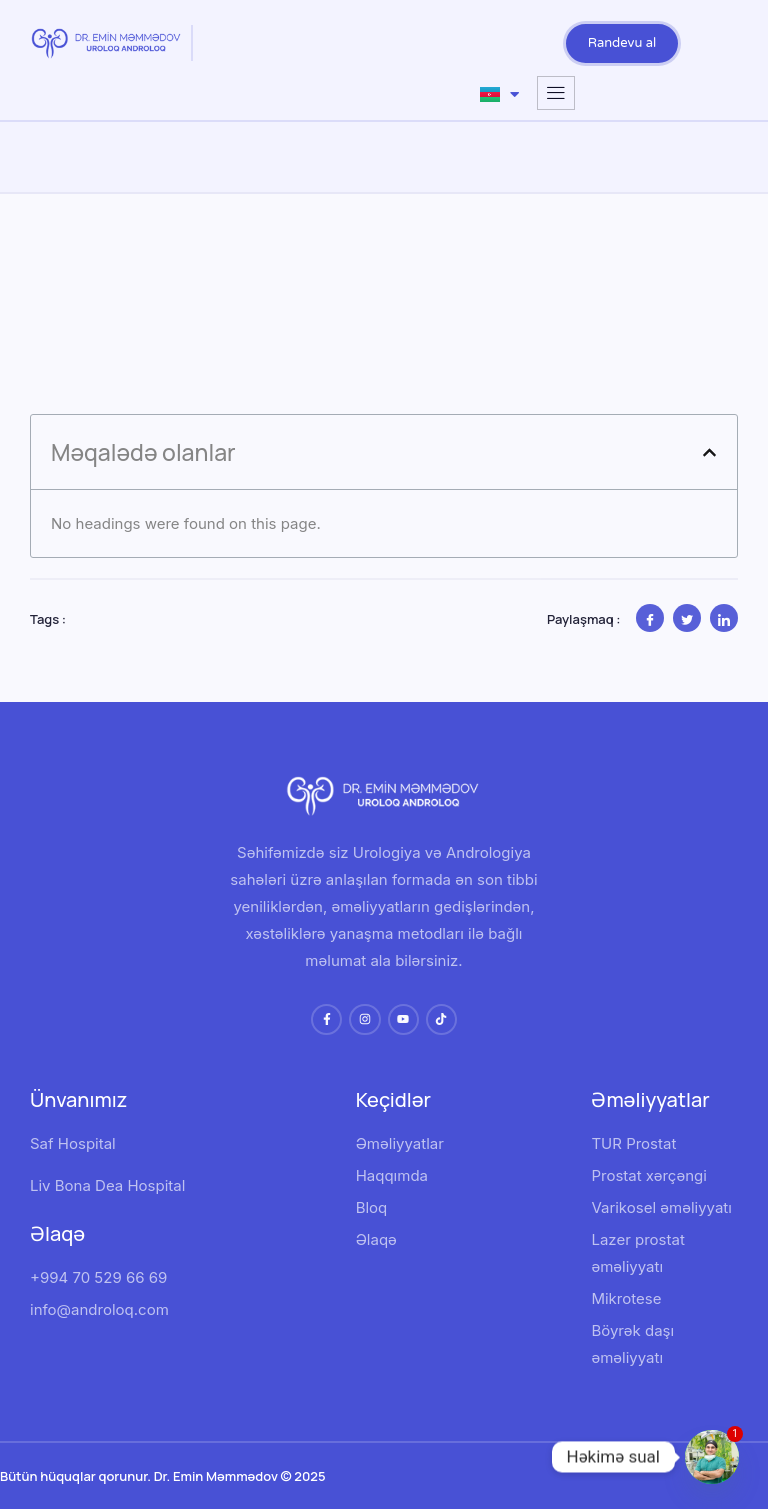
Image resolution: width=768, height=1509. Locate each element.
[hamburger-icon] (556, 93)
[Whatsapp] (712, 1457)
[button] (709, 452)
